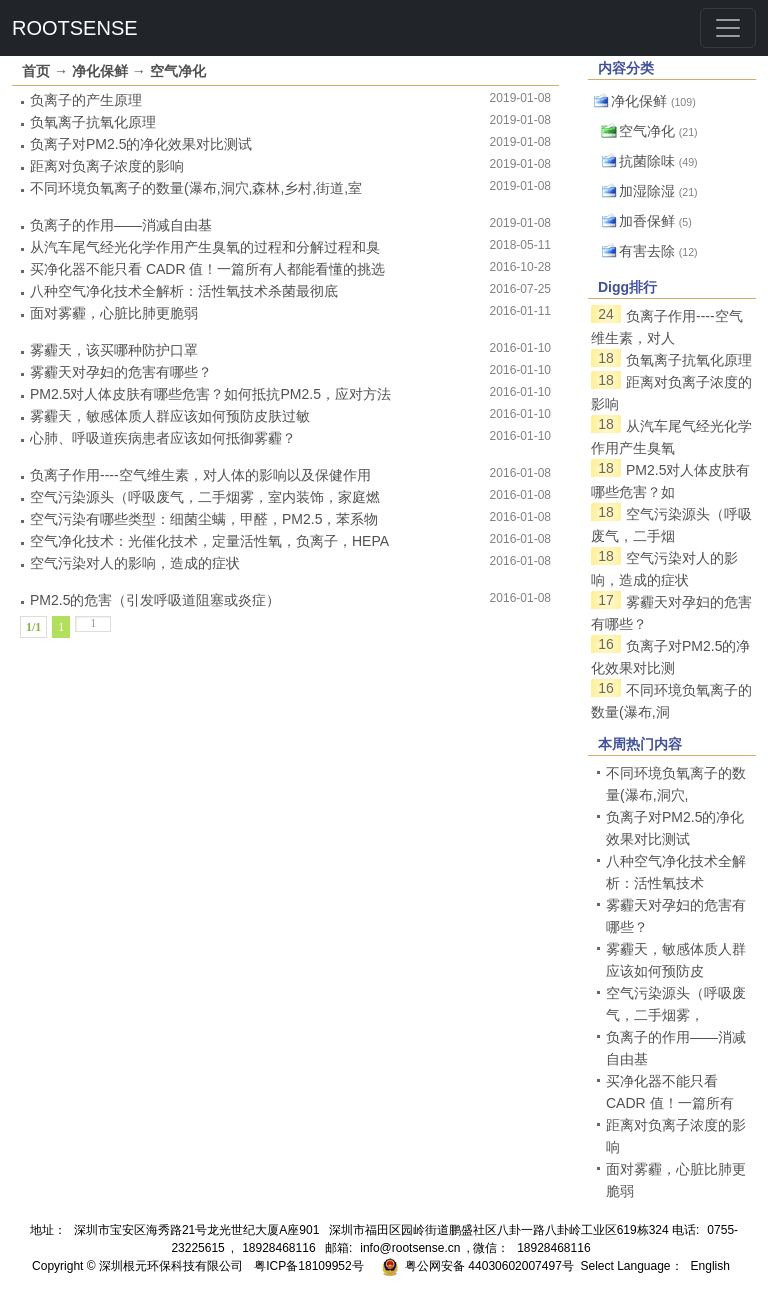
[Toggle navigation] (728, 28)
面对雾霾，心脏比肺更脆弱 (114, 313)
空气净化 (178, 71)
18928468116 (278, 1248)
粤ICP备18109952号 (308, 1266)
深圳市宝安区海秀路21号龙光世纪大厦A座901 (196, 1230)
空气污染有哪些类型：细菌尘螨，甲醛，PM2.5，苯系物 (204, 519)
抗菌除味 (647, 161)
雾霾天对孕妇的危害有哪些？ (121, 372)
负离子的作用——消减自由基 (121, 225)
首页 (36, 71)
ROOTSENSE (75, 28)
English (710, 1266)
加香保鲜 (647, 221)
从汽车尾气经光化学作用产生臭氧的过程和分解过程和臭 (205, 247)
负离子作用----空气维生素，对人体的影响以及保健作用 (200, 475)
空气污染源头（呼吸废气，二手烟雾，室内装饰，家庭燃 (205, 497)
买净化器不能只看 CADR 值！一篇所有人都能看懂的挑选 (207, 269)
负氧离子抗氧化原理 (93, 122)
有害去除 (647, 251)
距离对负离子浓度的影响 (107, 166)
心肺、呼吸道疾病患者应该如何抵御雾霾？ (163, 438)
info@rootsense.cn (410, 1248)
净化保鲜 (100, 71)
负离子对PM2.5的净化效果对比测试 (141, 144)
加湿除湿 (647, 191)
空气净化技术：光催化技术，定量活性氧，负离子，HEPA (209, 541)
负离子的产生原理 (86, 100)
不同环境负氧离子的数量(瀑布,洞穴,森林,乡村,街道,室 (196, 188)
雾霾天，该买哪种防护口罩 (114, 350)
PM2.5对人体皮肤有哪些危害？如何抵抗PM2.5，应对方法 (210, 394)
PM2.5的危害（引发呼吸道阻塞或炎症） (155, 600)
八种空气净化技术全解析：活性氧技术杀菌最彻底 (184, 291)
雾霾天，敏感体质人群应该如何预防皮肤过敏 (170, 416)
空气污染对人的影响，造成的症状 (135, 563)
